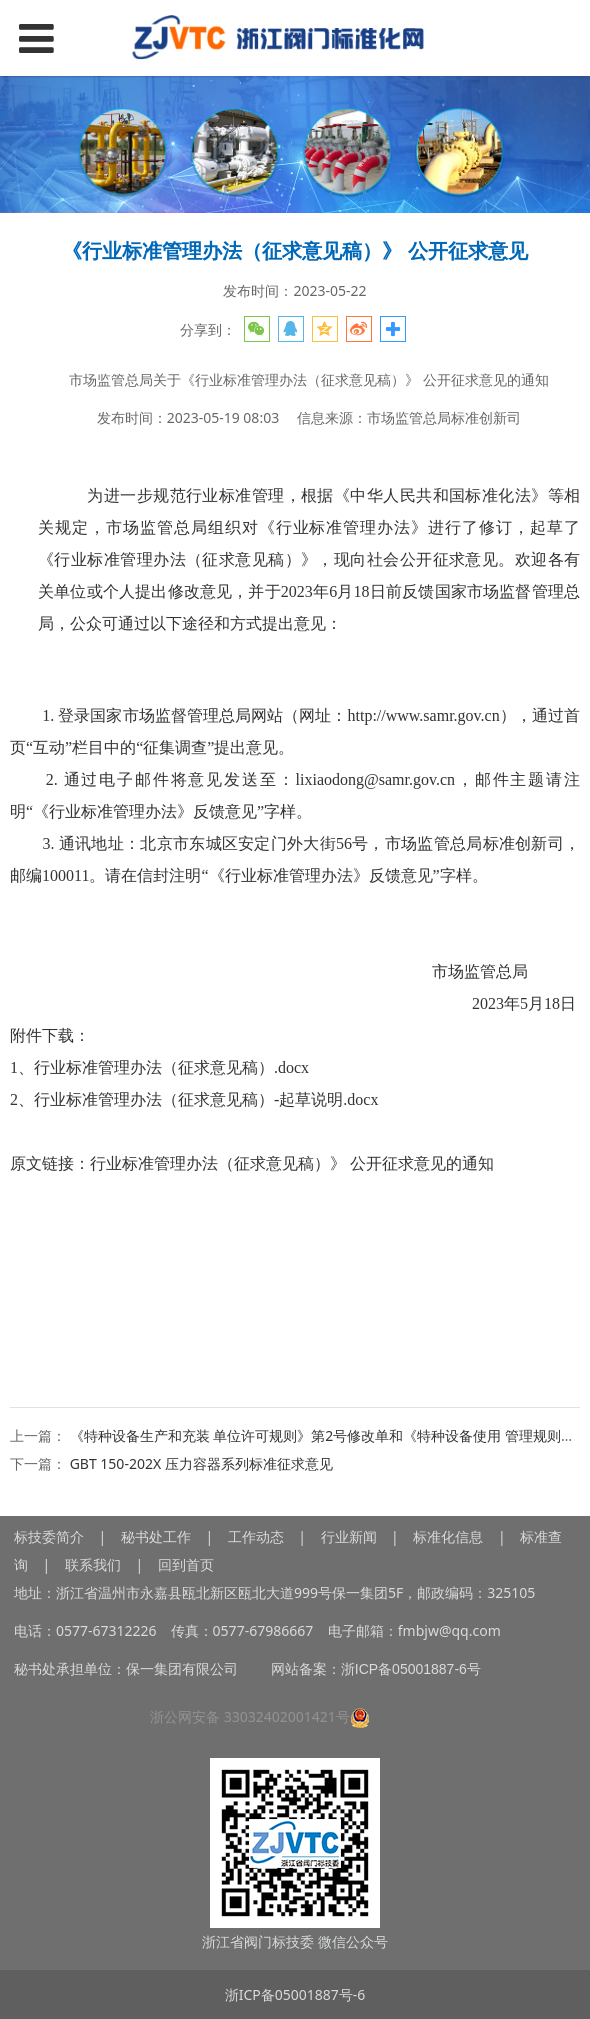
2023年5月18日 (446, 1003)
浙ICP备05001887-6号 (411, 1669)
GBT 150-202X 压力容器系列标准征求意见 (201, 1463)
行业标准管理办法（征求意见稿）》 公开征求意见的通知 (292, 1163)
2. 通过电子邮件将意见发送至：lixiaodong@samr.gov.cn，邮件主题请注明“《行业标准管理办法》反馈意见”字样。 (295, 795)
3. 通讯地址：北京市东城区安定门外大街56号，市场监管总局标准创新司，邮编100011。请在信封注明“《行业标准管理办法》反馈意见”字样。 (295, 859)
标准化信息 (447, 1536)
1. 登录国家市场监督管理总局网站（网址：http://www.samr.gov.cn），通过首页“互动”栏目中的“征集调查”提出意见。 (295, 731)
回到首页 (186, 1564)
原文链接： (252, 1163)
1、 (159, 1067)
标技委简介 (49, 1536)
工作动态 (256, 1536)
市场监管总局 (502, 971)
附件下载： (50, 1035)
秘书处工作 (156, 1536)
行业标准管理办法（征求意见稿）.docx (171, 1067)
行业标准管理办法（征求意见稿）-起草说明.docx (206, 1099)
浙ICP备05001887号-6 (295, 1994)
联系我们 (93, 1564)
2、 (194, 1099)
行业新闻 (349, 1536)
